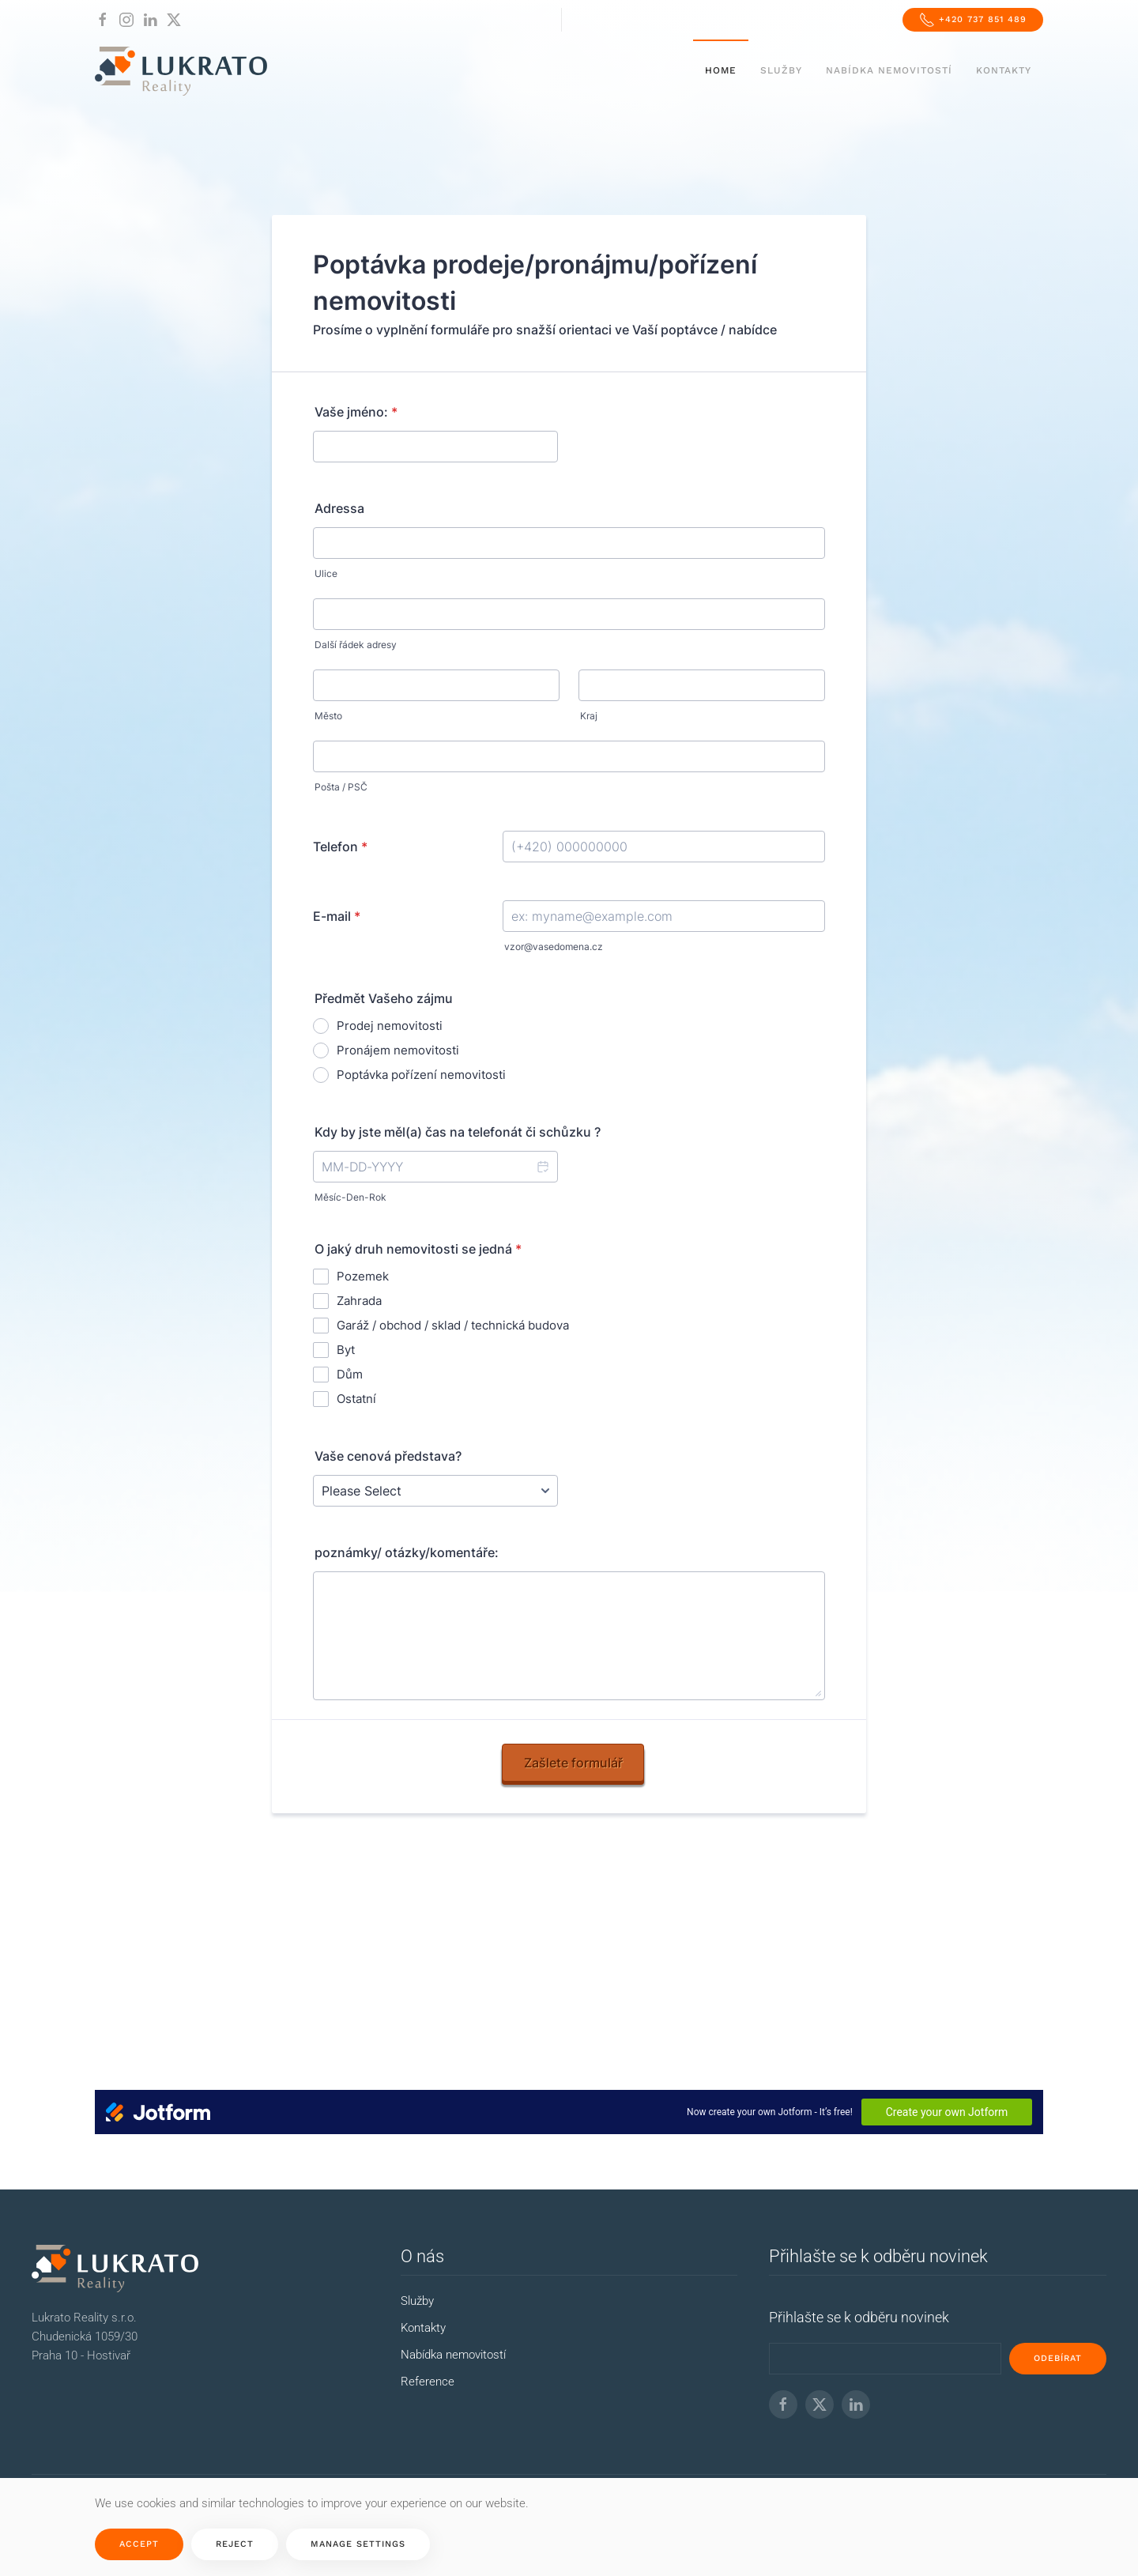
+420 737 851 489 (973, 20)
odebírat (1058, 2358)
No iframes (569, 1146)
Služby (781, 70)
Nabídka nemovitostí (889, 70)
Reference (427, 2381)
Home (721, 70)
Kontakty (1003, 70)
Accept (139, 2544)
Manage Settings (358, 2544)
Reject (235, 2544)
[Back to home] (181, 71)
